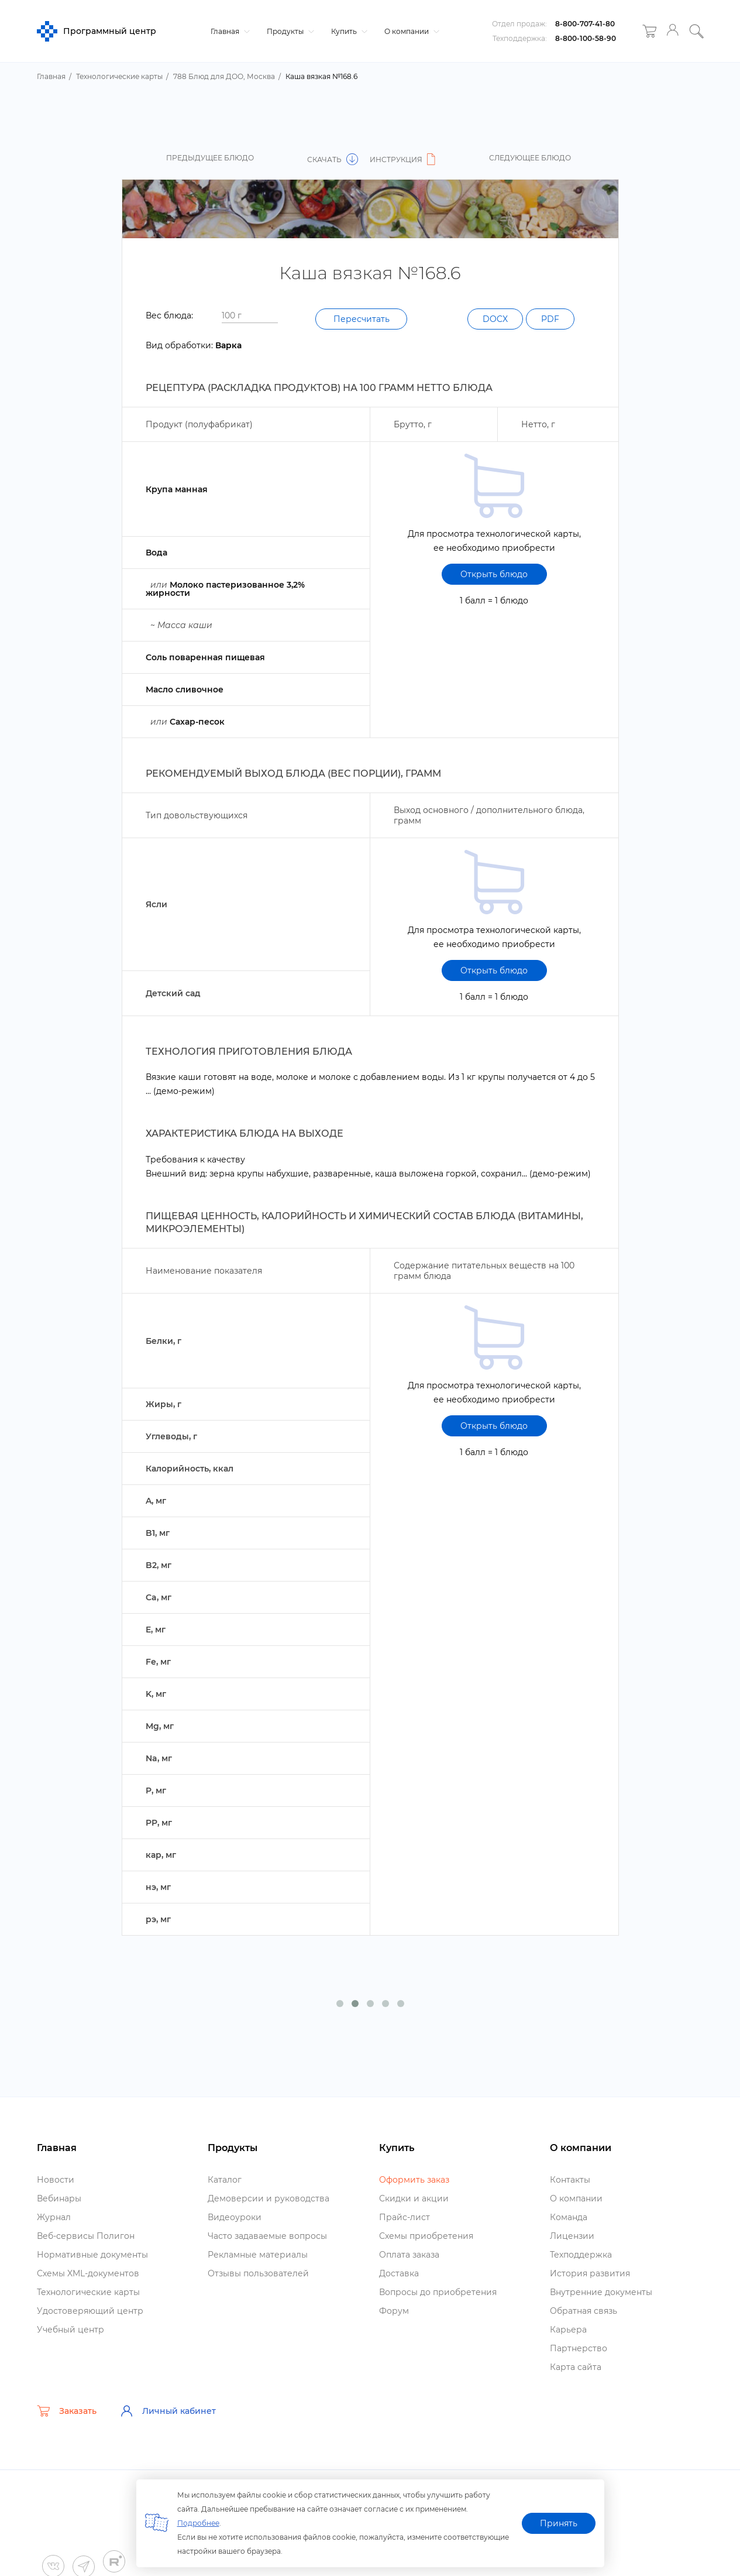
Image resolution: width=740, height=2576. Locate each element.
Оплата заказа (409, 2254)
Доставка (399, 2273)
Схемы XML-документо (88, 2273)
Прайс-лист (404, 2217)
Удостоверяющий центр (90, 2311)
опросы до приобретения (438, 2292)
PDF (550, 319)
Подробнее (198, 2523)
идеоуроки (234, 2217)
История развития (590, 2273)
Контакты (570, 2179)
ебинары (59, 2198)
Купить (347, 31)
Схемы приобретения (426, 2236)
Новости (55, 2179)
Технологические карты (88, 2292)
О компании (410, 31)
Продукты (289, 31)
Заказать (67, 2411)
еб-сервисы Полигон (86, 2236)
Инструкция (404, 159)
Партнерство (578, 2348)
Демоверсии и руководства (268, 2198)
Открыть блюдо (494, 574)
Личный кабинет (168, 2411)
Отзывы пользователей (258, 2273)
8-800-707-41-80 (585, 23)
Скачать (332, 159)
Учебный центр (70, 2329)
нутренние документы (601, 2292)
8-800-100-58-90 (585, 38)
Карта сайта (575, 2367)
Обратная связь (583, 2311)
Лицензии (572, 2236)
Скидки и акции (414, 2198)
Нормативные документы (92, 2254)
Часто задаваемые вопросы (267, 2236)
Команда (568, 2217)
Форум (394, 2311)
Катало (225, 2179)
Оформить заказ (414, 2179)
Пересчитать (361, 319)
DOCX (495, 319)
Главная (229, 31)
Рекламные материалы (258, 2254)
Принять (558, 2523)
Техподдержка (581, 2254)
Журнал (54, 2217)
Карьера (568, 2329)
